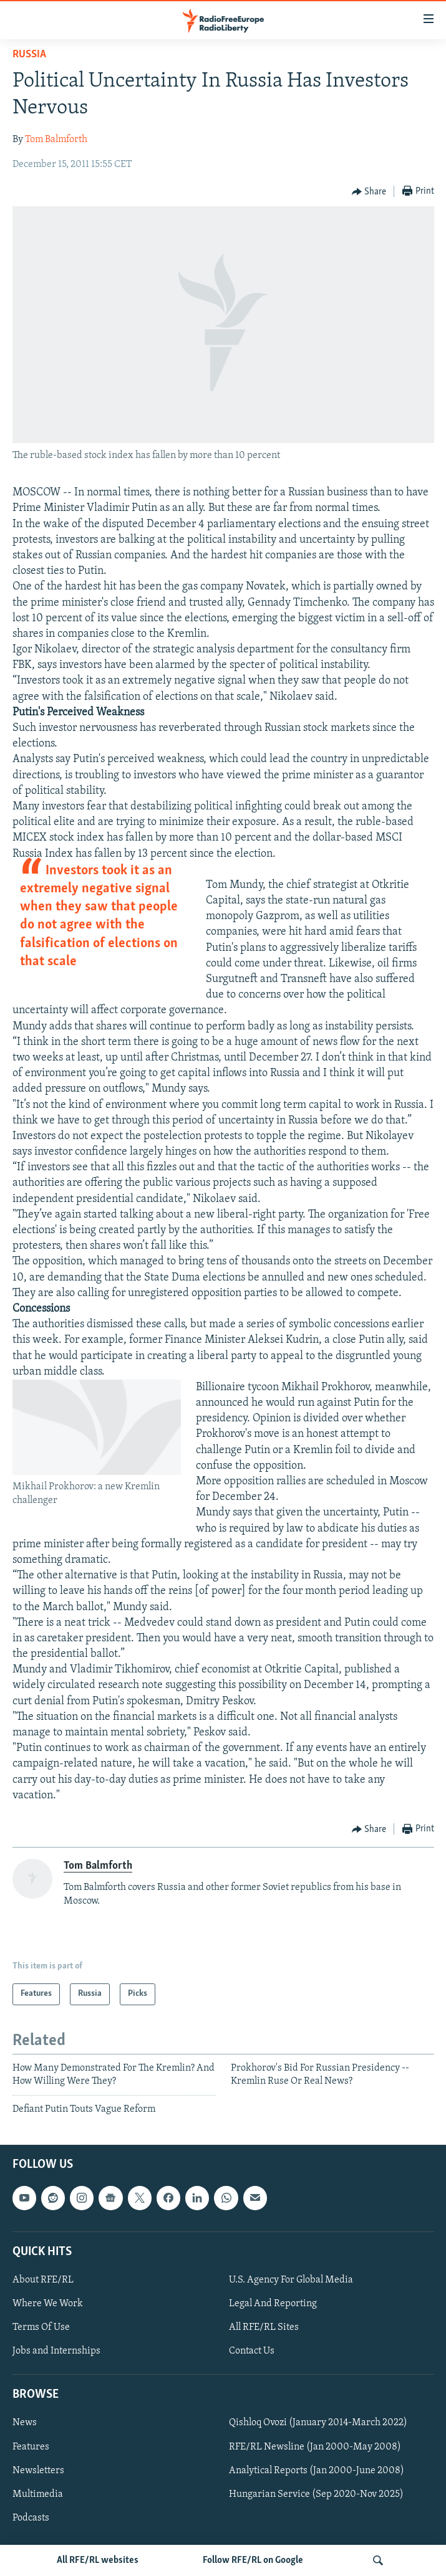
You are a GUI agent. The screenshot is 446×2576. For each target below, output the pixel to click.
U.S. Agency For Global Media (291, 2280)
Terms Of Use (41, 2327)
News (24, 2423)
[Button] (369, 192)
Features (30, 2446)
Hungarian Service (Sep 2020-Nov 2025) (316, 2494)
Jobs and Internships (56, 2351)
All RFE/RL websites (97, 2560)
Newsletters (38, 2470)
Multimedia (37, 2494)
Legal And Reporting (273, 2304)
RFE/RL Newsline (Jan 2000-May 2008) (315, 2446)
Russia (29, 54)
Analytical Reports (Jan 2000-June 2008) (316, 2470)
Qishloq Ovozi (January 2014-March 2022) (318, 2423)
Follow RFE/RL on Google (253, 2560)
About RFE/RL (43, 2280)
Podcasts (30, 2517)
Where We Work (47, 2304)
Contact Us (251, 2351)
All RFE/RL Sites (264, 2327)
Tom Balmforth (56, 140)
